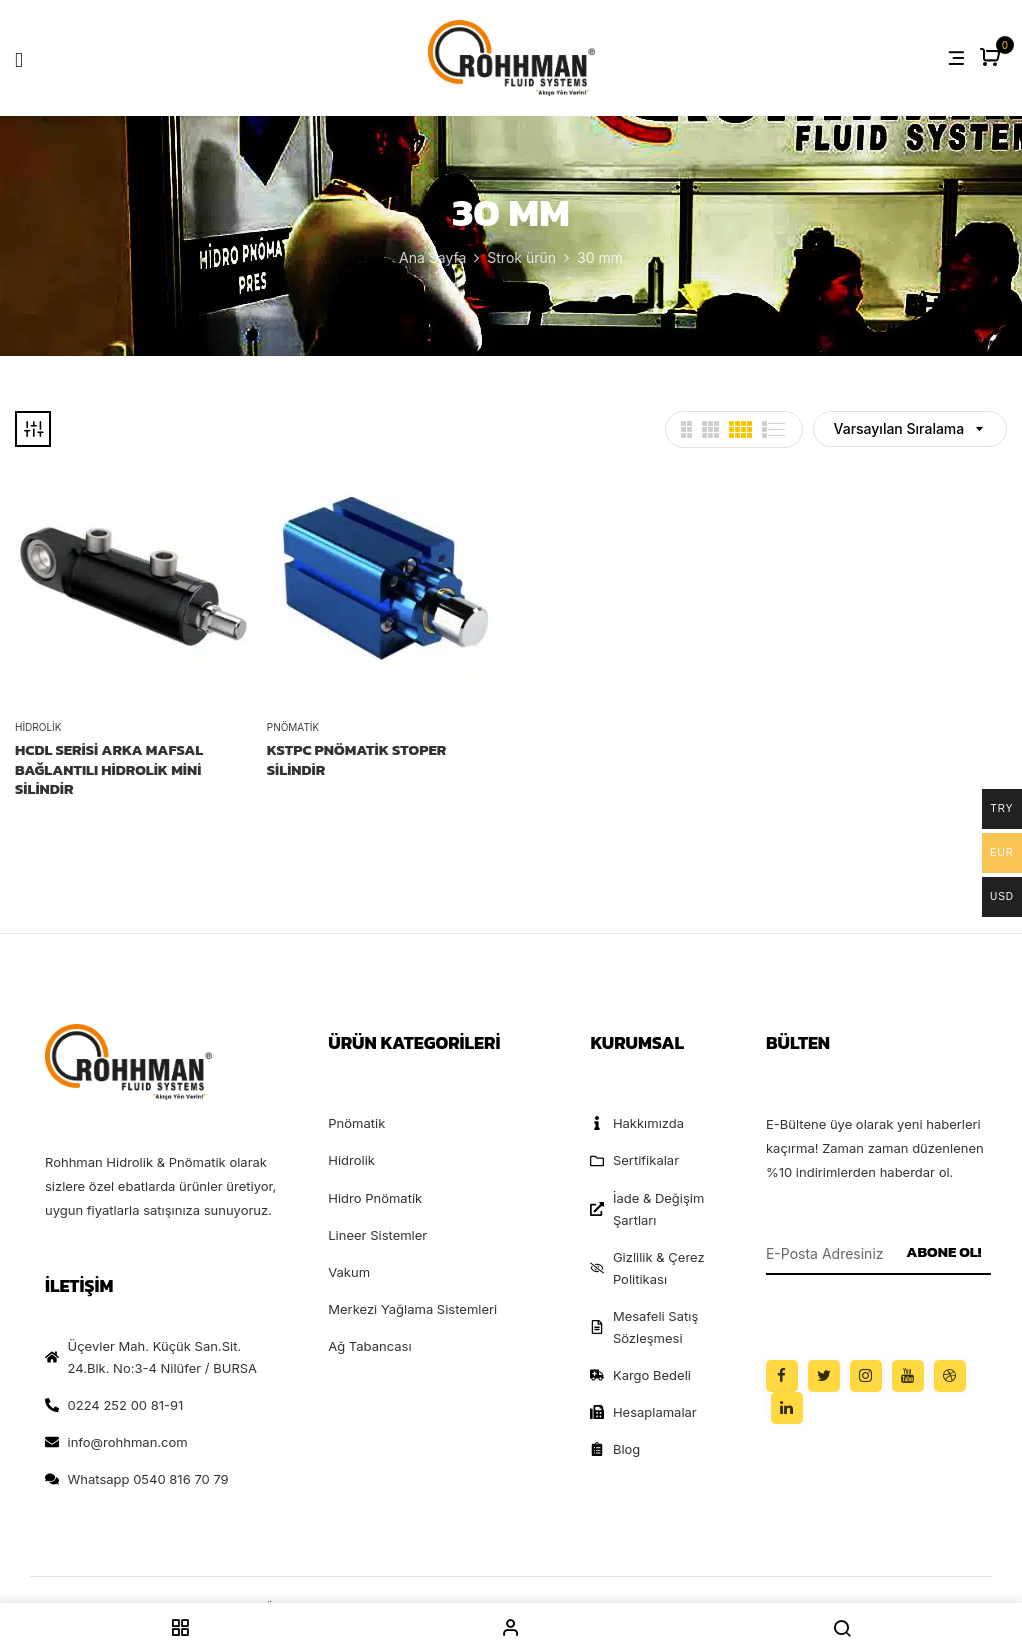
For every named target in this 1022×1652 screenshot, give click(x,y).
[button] (992, 58)
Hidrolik (38, 727)
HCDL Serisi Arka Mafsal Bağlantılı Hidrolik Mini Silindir (109, 769)
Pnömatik (293, 727)
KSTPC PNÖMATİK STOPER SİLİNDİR (356, 759)
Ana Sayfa (432, 257)
